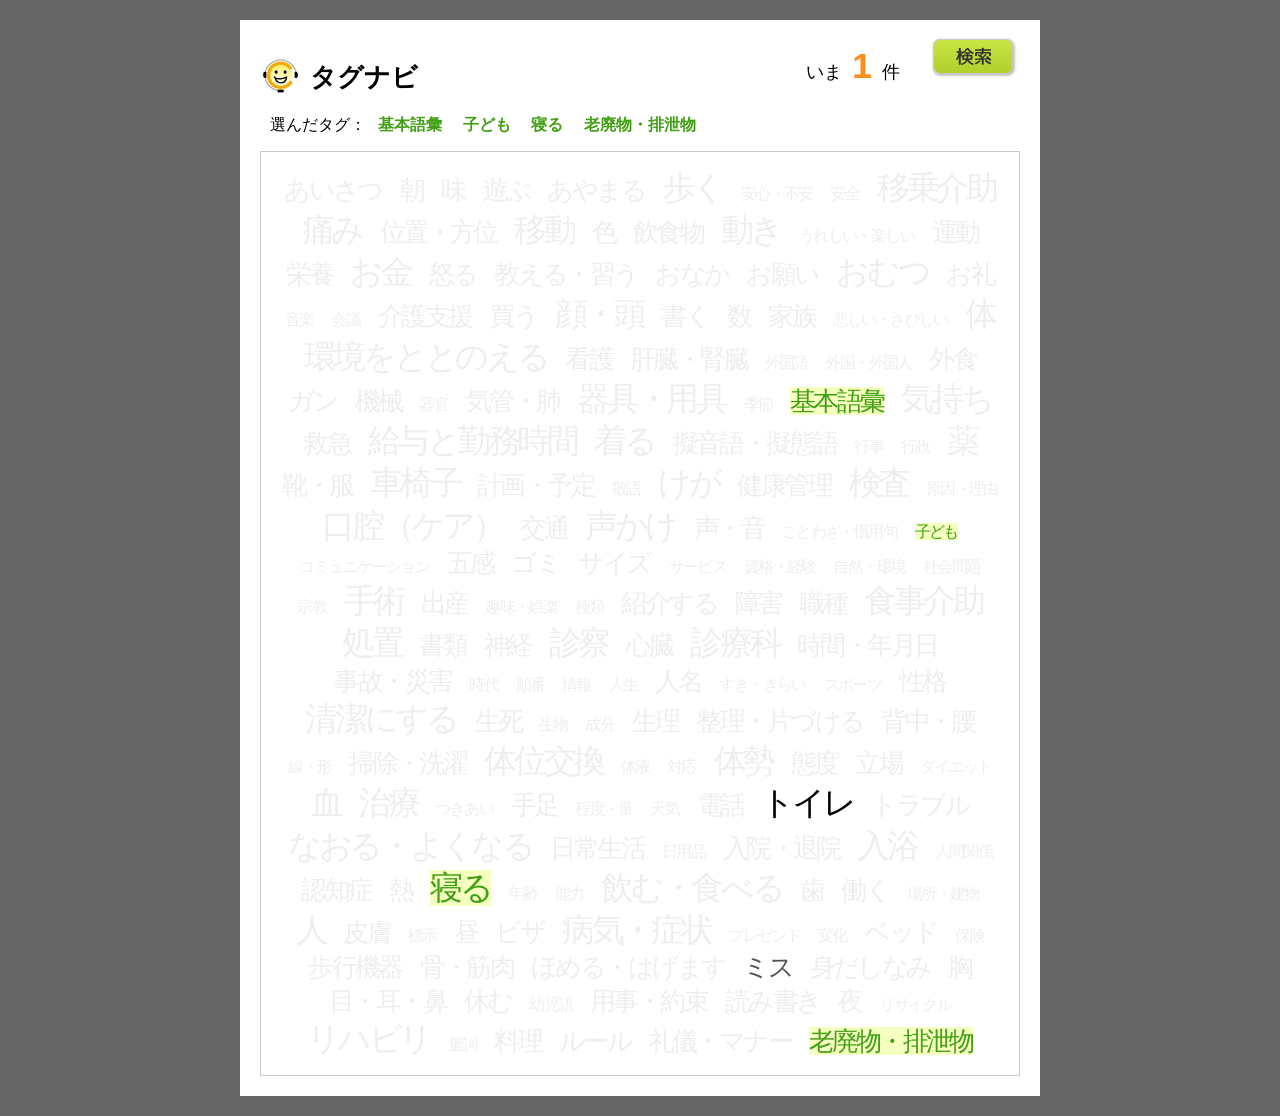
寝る (460, 888)
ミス (767, 967)
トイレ (807, 803)
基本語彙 (837, 401)
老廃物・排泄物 (891, 1041)
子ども (936, 531)
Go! (973, 57)
